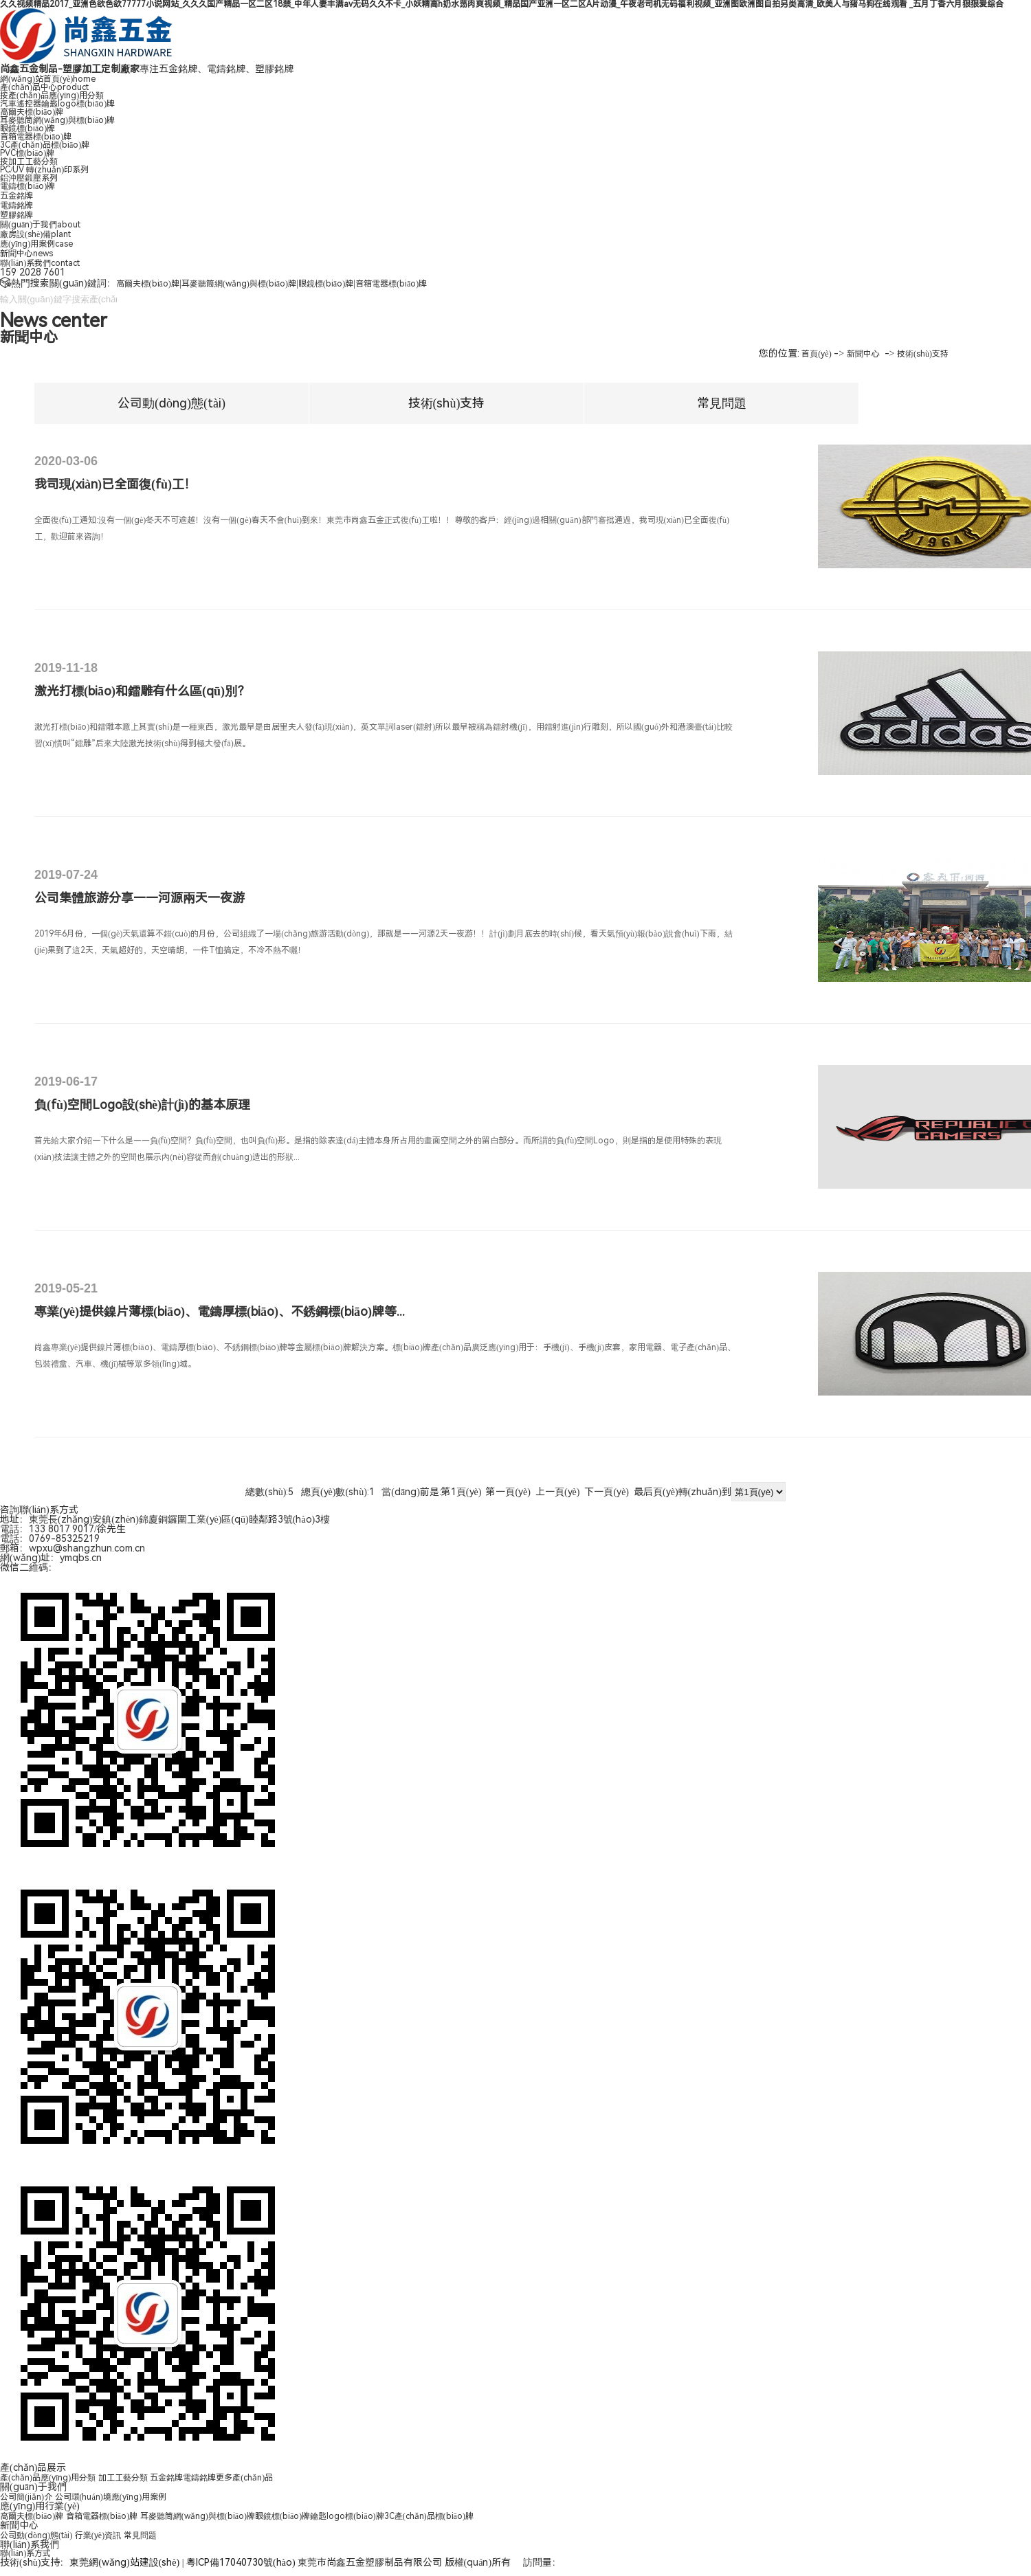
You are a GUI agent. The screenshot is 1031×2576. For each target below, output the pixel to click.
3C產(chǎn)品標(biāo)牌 (44, 145)
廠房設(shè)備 (35, 234)
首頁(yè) (816, 354)
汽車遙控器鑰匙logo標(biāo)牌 (57, 104)
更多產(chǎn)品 (244, 2478)
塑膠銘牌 (16, 215)
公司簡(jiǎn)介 (26, 2497)
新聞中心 (26, 253)
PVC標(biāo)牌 (27, 153)
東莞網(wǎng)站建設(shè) (124, 2562)
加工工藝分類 (123, 2478)
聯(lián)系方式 (25, 2553)
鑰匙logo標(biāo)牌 (347, 2516)
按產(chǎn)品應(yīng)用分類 (52, 95)
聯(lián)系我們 (40, 263)
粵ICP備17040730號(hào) (241, 2562)
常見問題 (721, 403)
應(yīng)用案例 (36, 244)
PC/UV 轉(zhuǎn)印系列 (44, 170)
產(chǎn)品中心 (44, 87)
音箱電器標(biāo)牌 (35, 137)
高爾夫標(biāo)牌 (31, 112)
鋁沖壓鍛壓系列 (29, 178)
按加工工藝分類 (29, 161)
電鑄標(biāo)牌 (27, 186)
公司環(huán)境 (83, 2497)
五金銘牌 (16, 196)
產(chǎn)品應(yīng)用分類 (48, 2478)
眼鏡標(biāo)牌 (27, 128)
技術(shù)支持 (923, 354)
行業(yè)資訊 (98, 2535)
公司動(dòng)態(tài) (171, 403)
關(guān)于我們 (40, 224)
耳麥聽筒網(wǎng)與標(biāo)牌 (57, 120)
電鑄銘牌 (16, 205)
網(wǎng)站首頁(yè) (48, 79)
